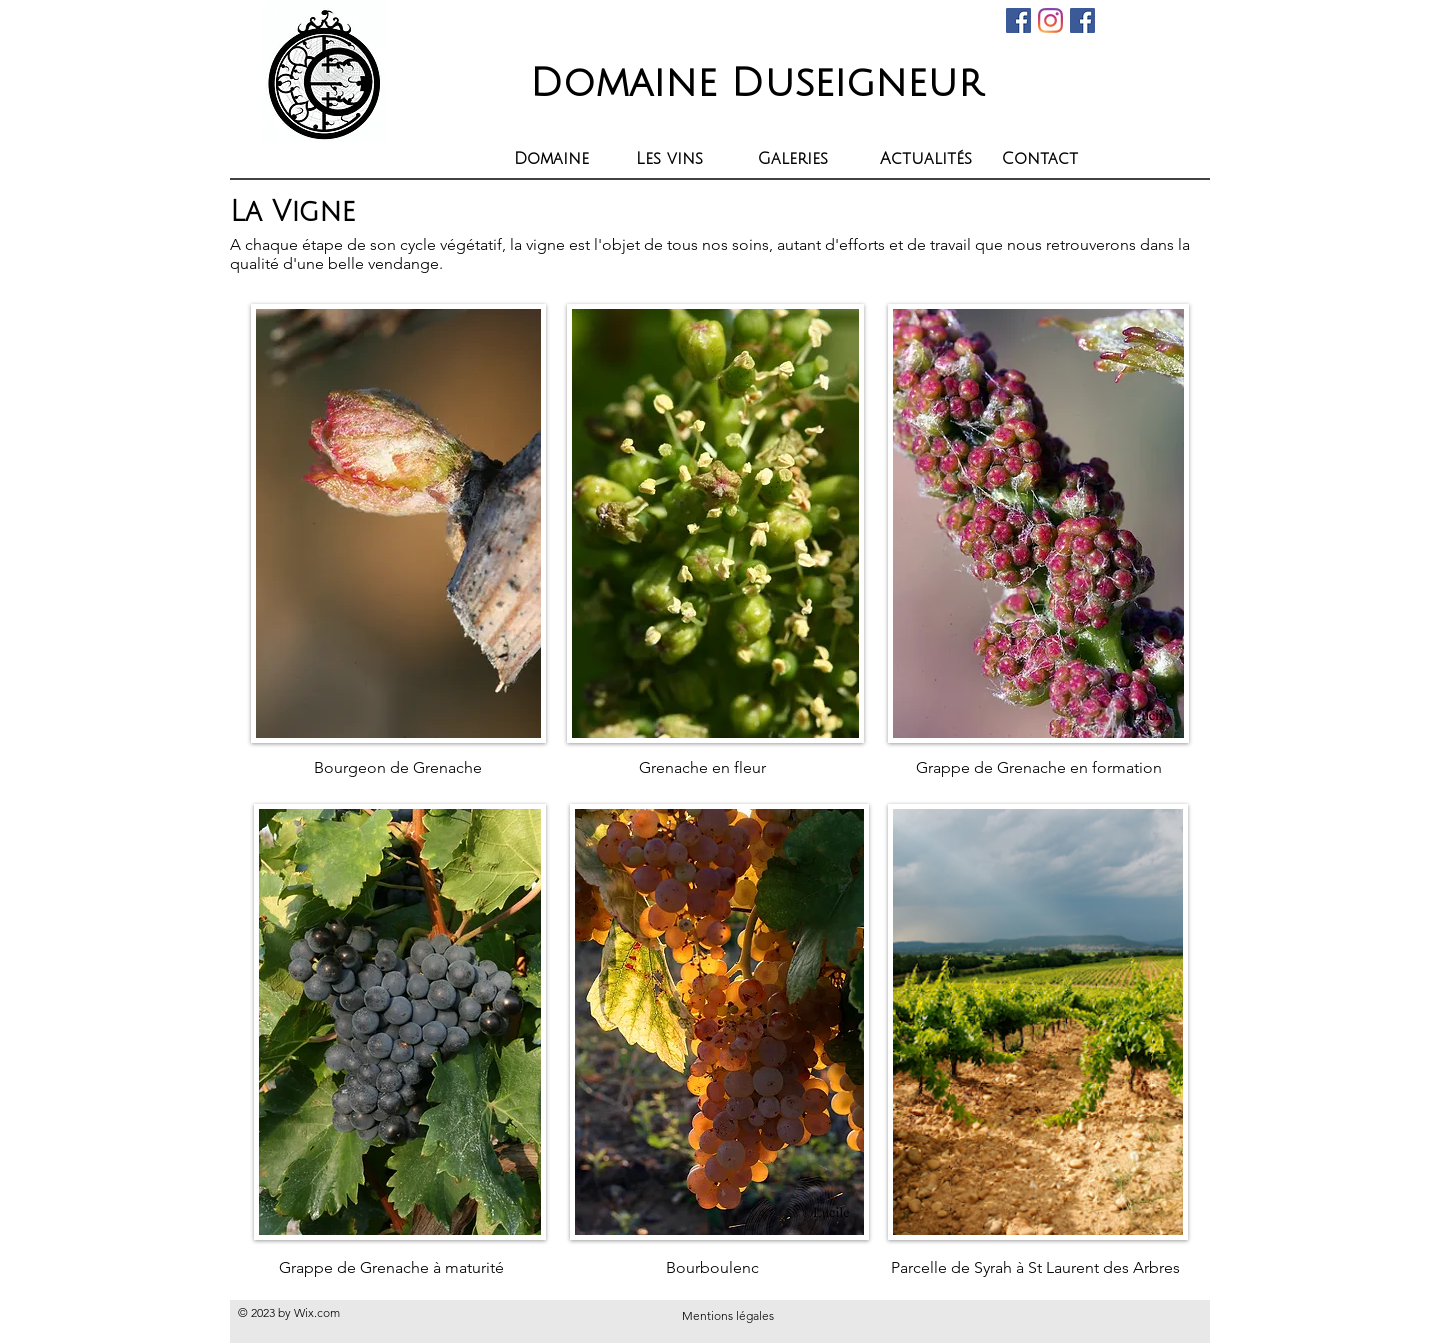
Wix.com (317, 1312)
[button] (682, 159)
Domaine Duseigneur (756, 83)
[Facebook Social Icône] (1018, 20)
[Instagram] (1050, 20)
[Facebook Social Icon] (1082, 20)
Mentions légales (728, 1315)
